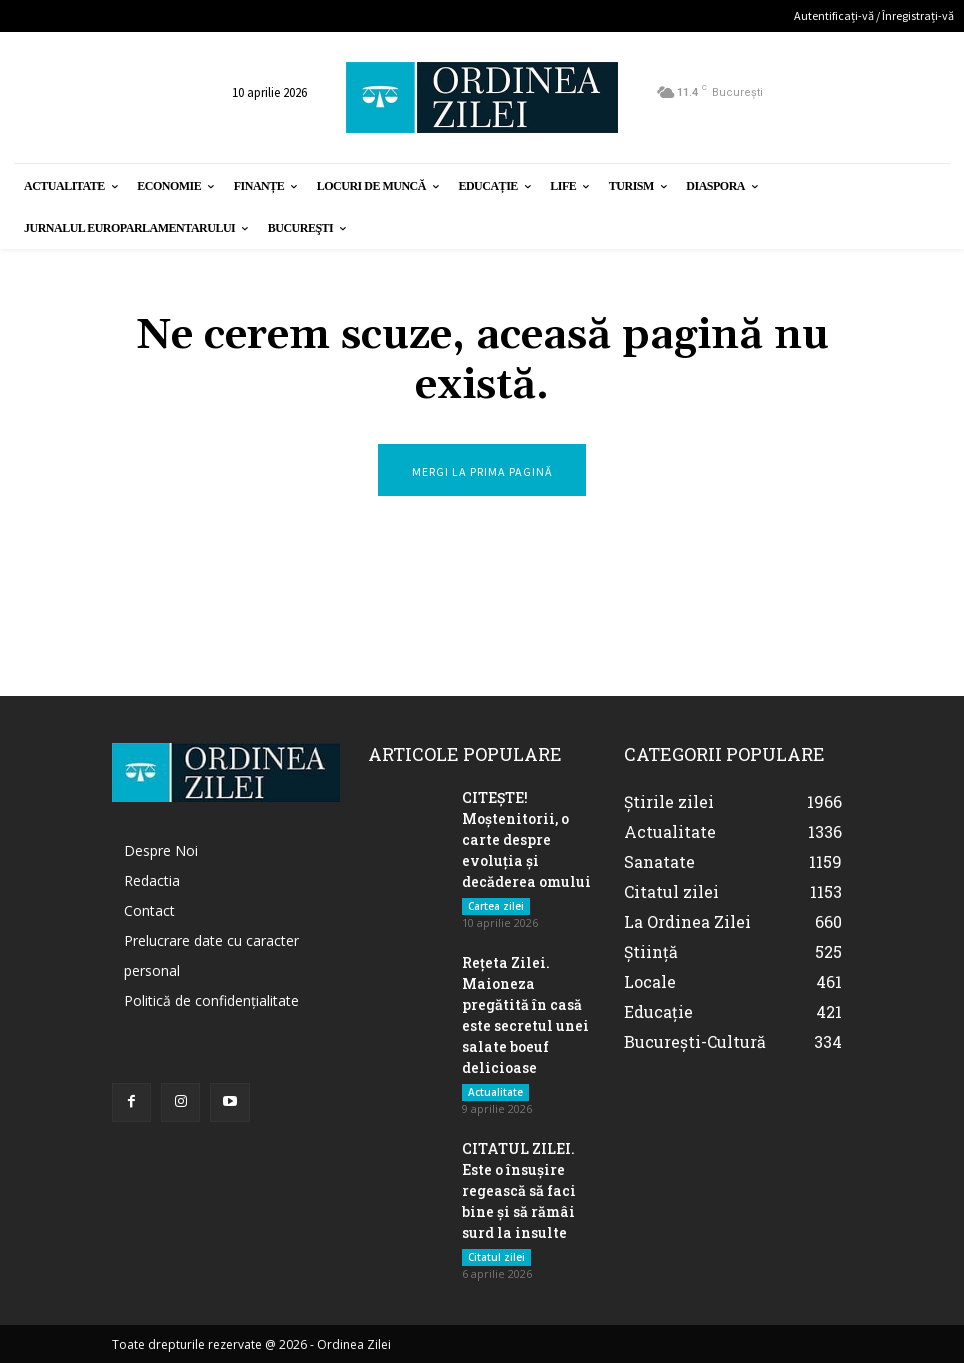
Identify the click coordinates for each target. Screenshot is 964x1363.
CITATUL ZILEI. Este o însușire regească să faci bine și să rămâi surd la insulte (519, 1190)
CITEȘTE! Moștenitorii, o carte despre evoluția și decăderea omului (526, 839)
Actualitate (495, 1092)
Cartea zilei (496, 906)
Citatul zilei (496, 1257)
